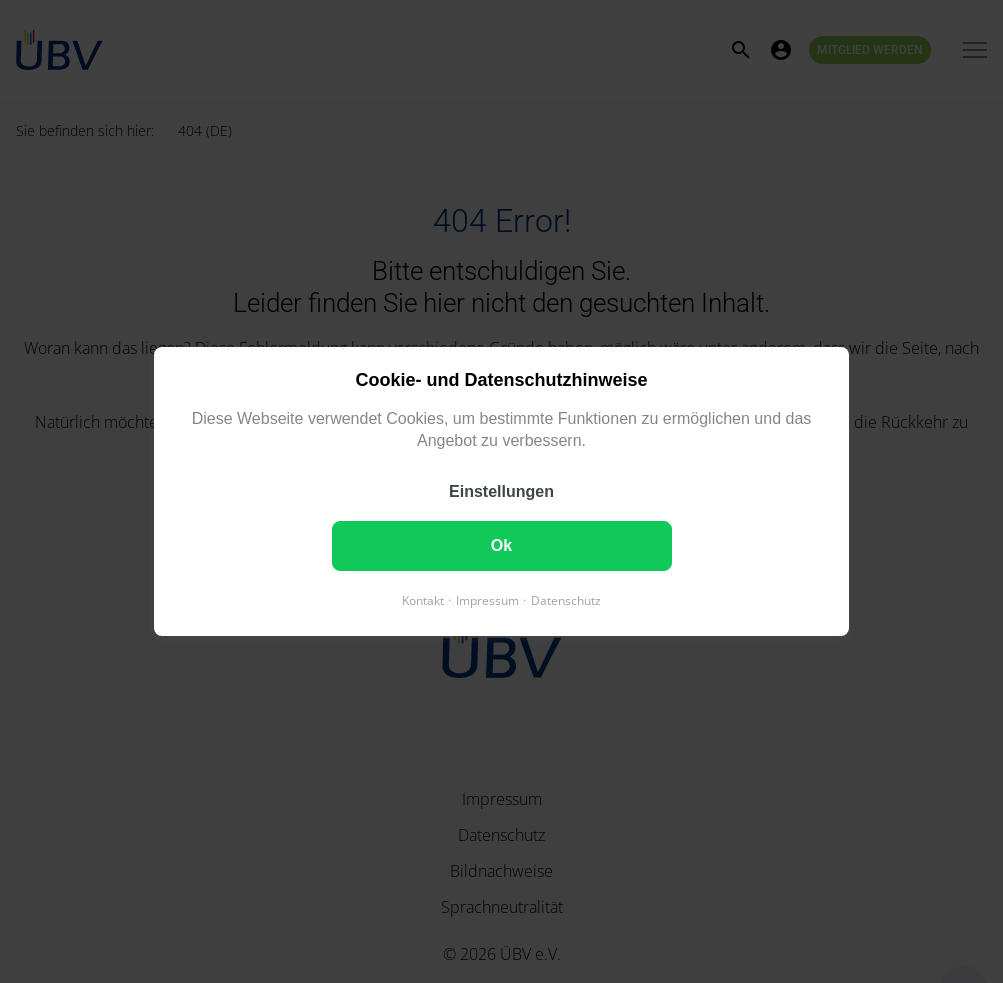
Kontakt (423, 600)
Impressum (487, 600)
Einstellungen (501, 491)
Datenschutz (566, 600)
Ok (501, 545)
